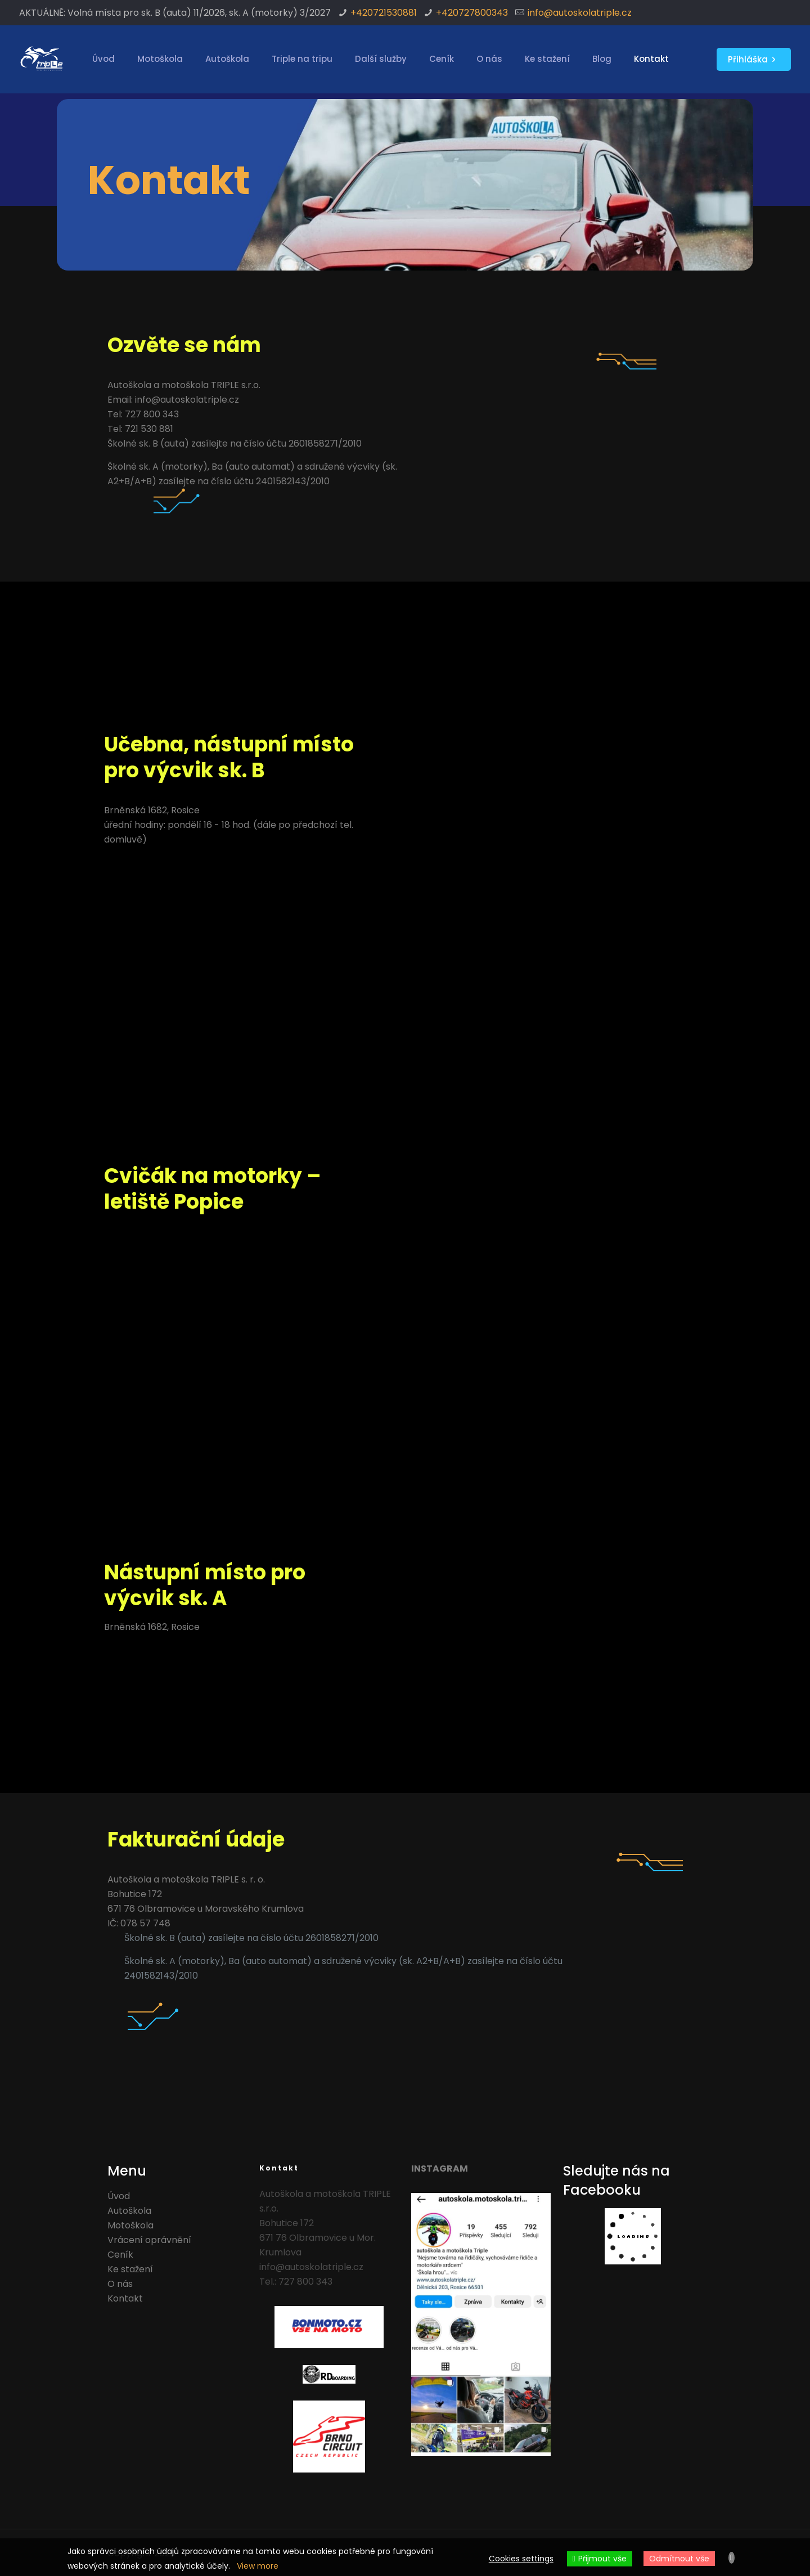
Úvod (118, 2196)
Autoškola (129, 2210)
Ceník (120, 2254)
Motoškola (130, 2225)
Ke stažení (130, 2269)
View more (257, 2566)
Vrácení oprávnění (149, 2239)
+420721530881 (383, 12)
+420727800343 (472, 12)
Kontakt (125, 2298)
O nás (120, 2283)
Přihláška (754, 59)
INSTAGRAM (439, 2168)
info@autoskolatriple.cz (580, 12)
